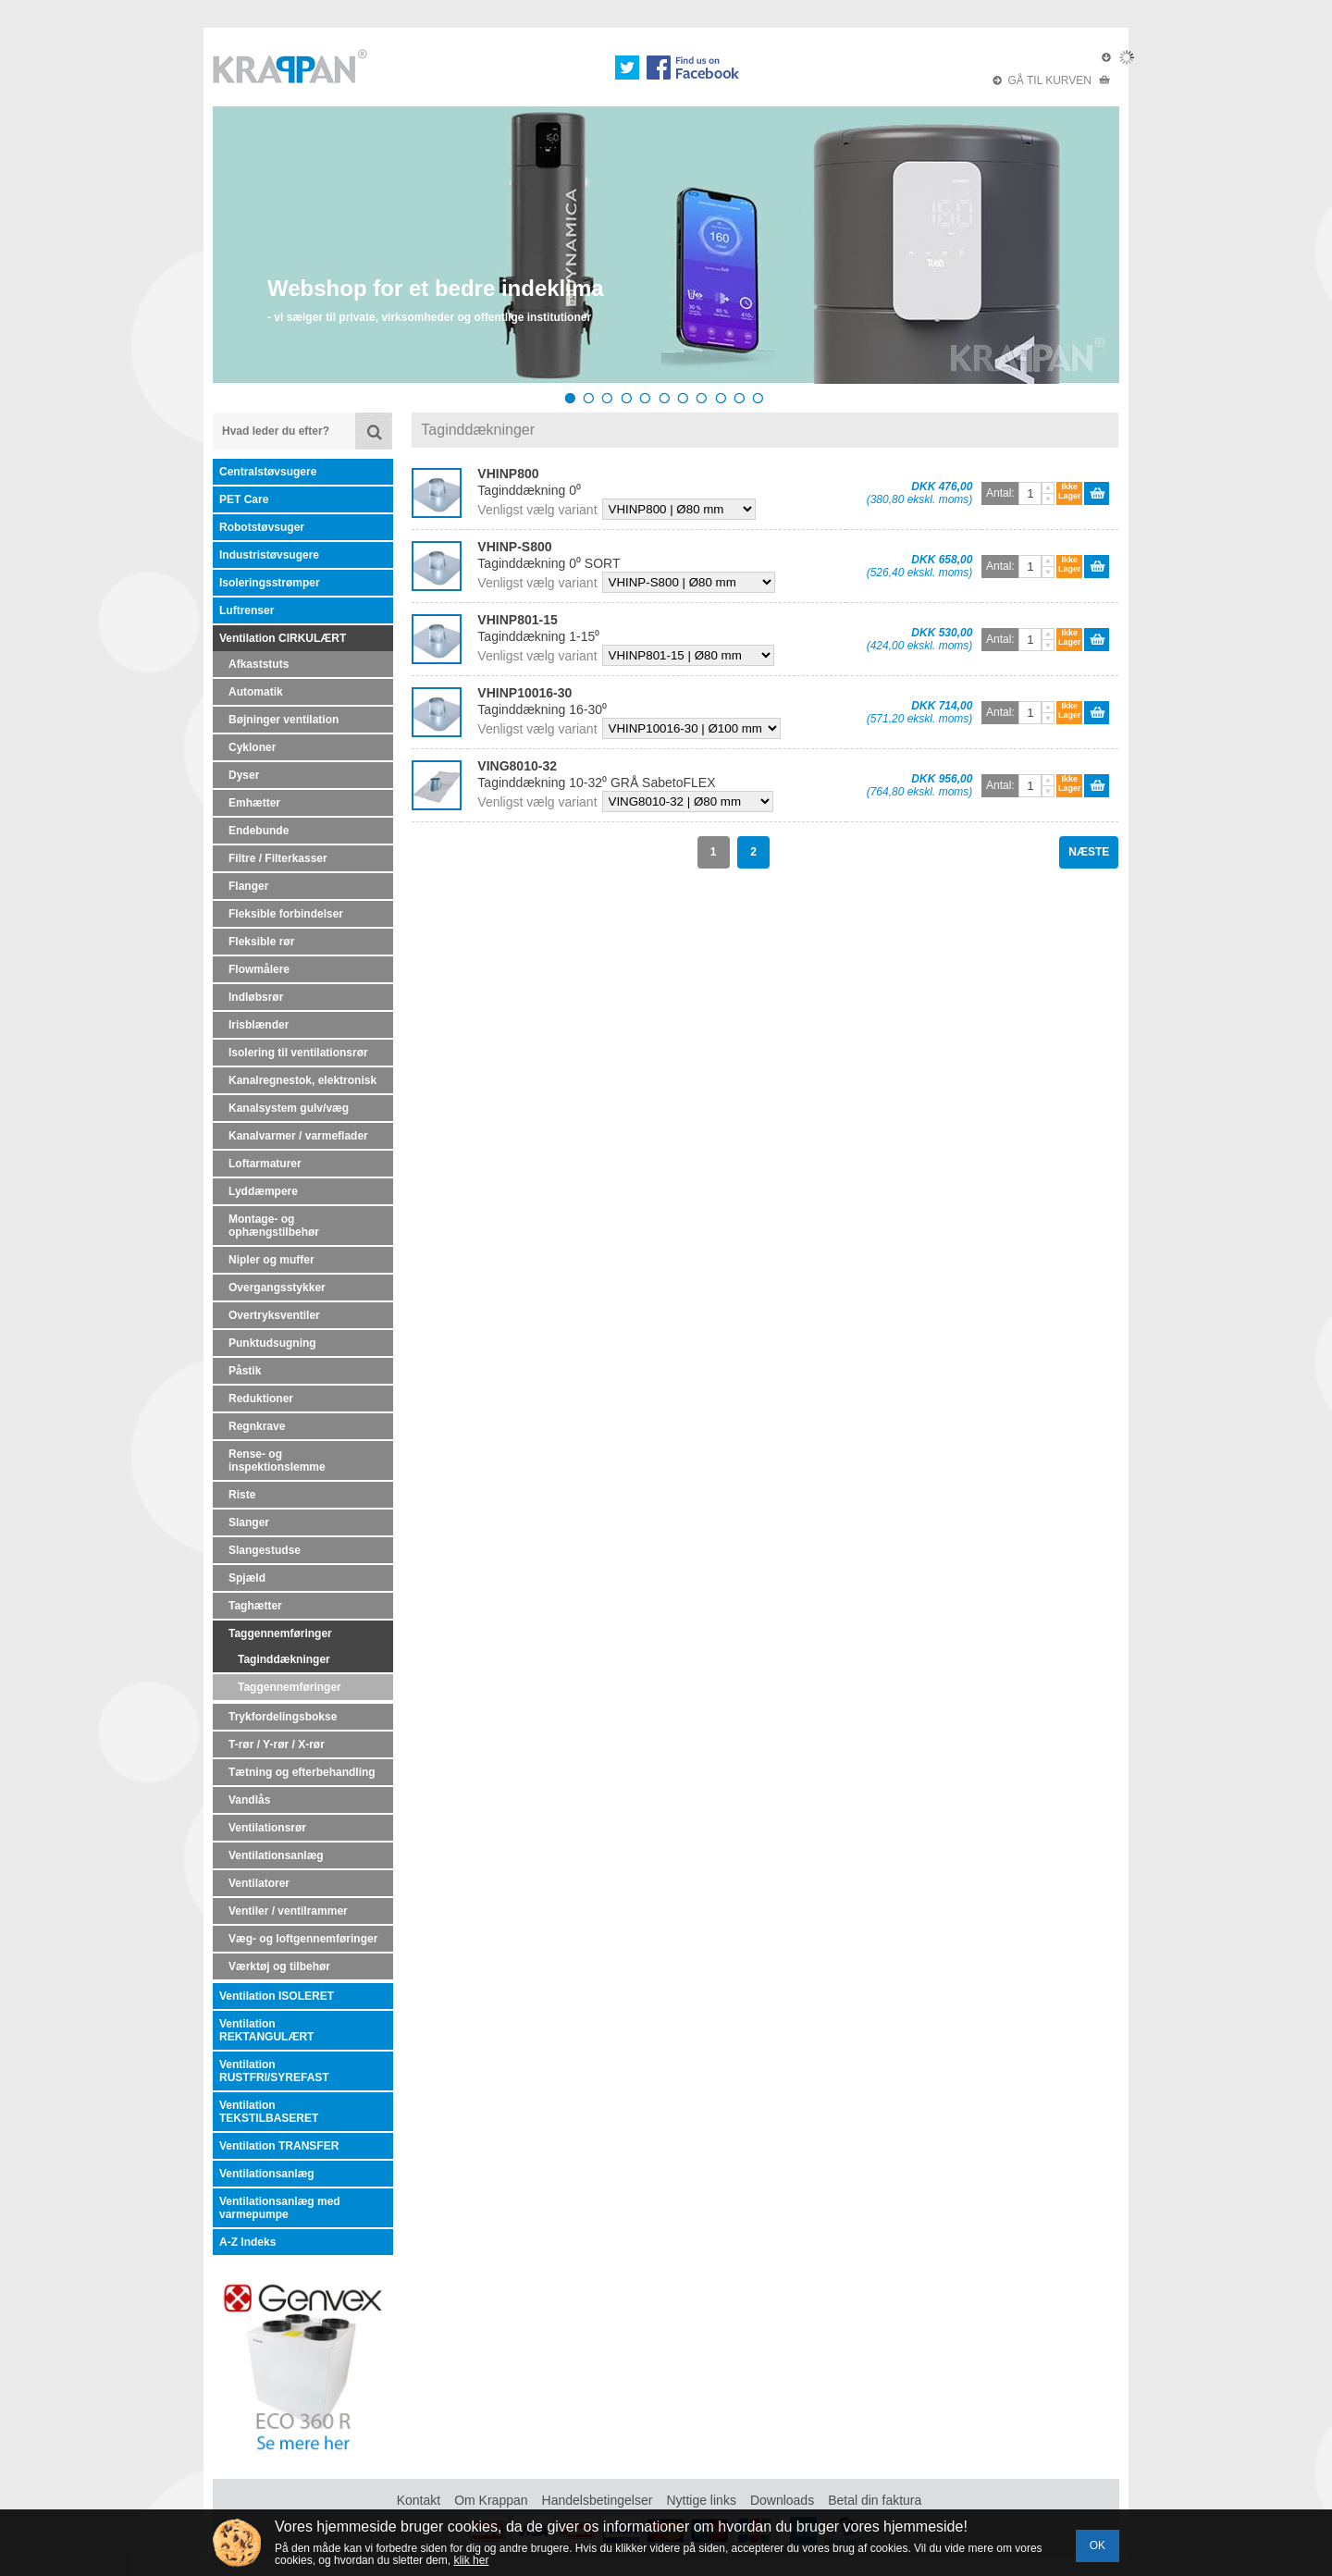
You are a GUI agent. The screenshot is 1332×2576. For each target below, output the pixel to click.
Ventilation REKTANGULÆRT (266, 2030)
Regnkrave (256, 1426)
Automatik (255, 691)
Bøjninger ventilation (283, 719)
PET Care (243, 499)
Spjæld (246, 1577)
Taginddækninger (284, 1659)
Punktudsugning (272, 1343)
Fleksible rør (261, 941)
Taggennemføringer (280, 1633)
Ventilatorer (259, 1883)
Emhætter (254, 802)
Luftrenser (246, 610)
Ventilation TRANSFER (279, 2145)
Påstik (244, 1370)
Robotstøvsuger (261, 527)
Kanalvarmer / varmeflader (298, 1135)
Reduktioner (260, 1398)
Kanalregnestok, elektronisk (302, 1080)
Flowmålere (259, 969)
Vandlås (249, 1799)
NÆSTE (1088, 851)
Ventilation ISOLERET (276, 1996)
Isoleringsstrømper (269, 582)
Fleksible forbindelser (285, 913)
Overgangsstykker (277, 1287)
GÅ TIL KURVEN (1052, 80)
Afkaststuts (258, 664)
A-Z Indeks (247, 2242)
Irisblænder (258, 1024)
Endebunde (258, 830)
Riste (241, 1494)
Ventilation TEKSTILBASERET (268, 2112)
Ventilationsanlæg (276, 1855)
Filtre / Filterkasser (277, 858)
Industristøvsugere (269, 554)
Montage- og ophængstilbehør (273, 1226)
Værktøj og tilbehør (279, 1966)
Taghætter (255, 1605)
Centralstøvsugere (267, 471)
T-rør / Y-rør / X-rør (276, 1744)
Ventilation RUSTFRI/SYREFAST (274, 2071)
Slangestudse (264, 1550)
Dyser (243, 775)
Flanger (248, 886)
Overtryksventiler (274, 1315)
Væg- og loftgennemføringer (302, 1938)
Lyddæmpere (263, 1191)
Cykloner (252, 747)
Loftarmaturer (265, 1163)
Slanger (248, 1522)
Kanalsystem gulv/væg (288, 1108)
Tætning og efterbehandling (302, 1772)
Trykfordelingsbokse (282, 1716)
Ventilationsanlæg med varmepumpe (279, 2208)
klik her (470, 2560)
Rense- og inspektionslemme (277, 1460)
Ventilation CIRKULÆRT (282, 638)
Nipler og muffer (271, 1259)
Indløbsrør (255, 997)
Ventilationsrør (267, 1827)
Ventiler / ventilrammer (288, 1910)
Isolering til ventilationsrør (298, 1052)
